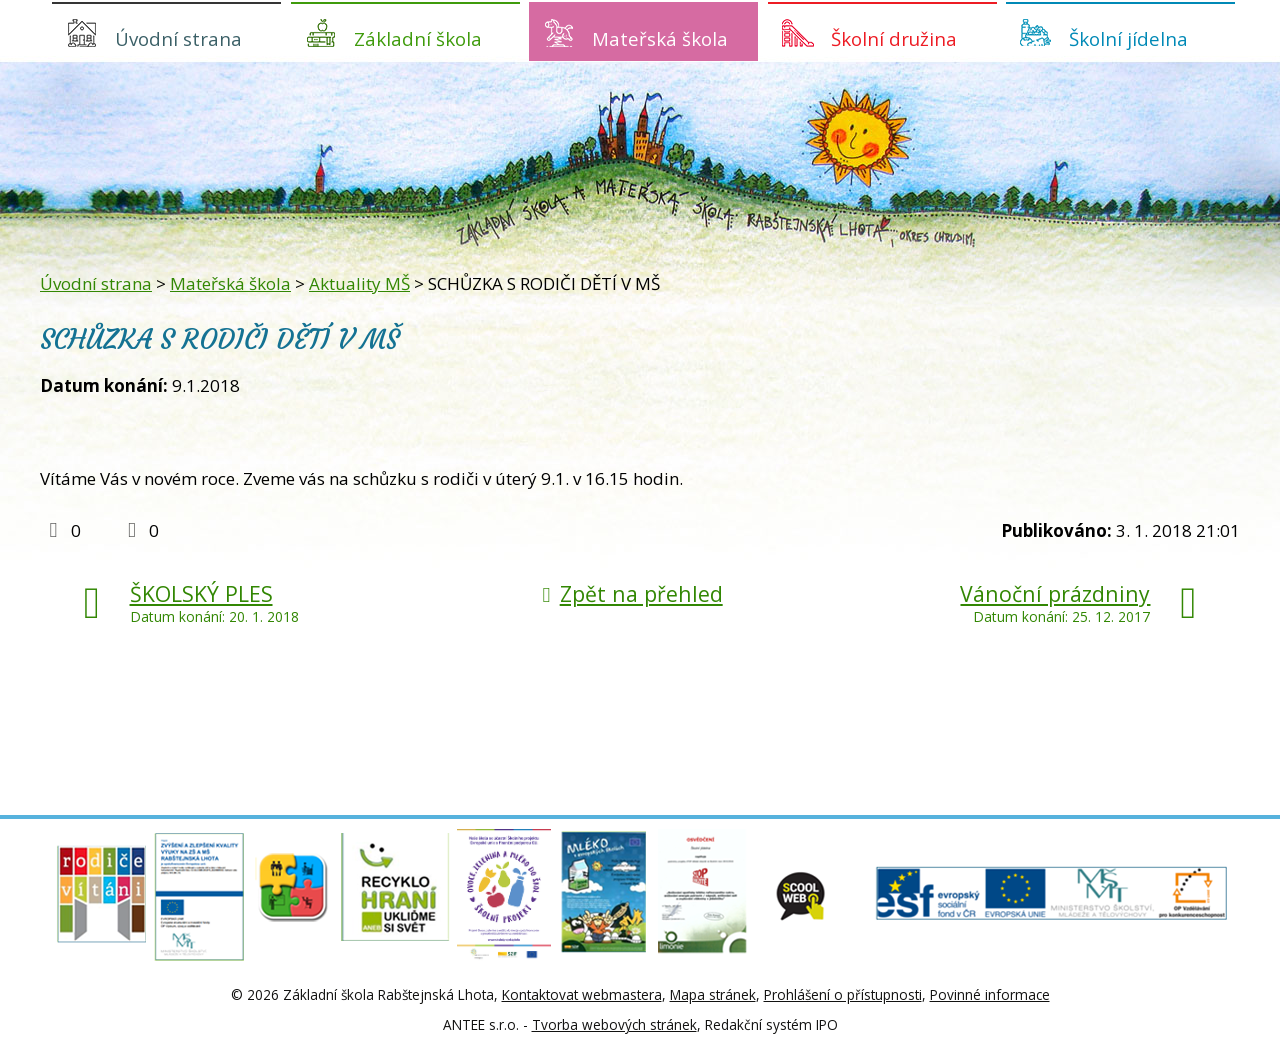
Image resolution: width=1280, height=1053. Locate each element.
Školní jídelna (1128, 38)
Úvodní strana (178, 38)
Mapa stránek (713, 994)
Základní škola (418, 38)
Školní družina (894, 38)
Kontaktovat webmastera (582, 994)
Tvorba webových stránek (614, 1024)
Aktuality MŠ (359, 283)
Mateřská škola (660, 38)
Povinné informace (990, 994)
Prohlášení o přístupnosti (843, 994)
